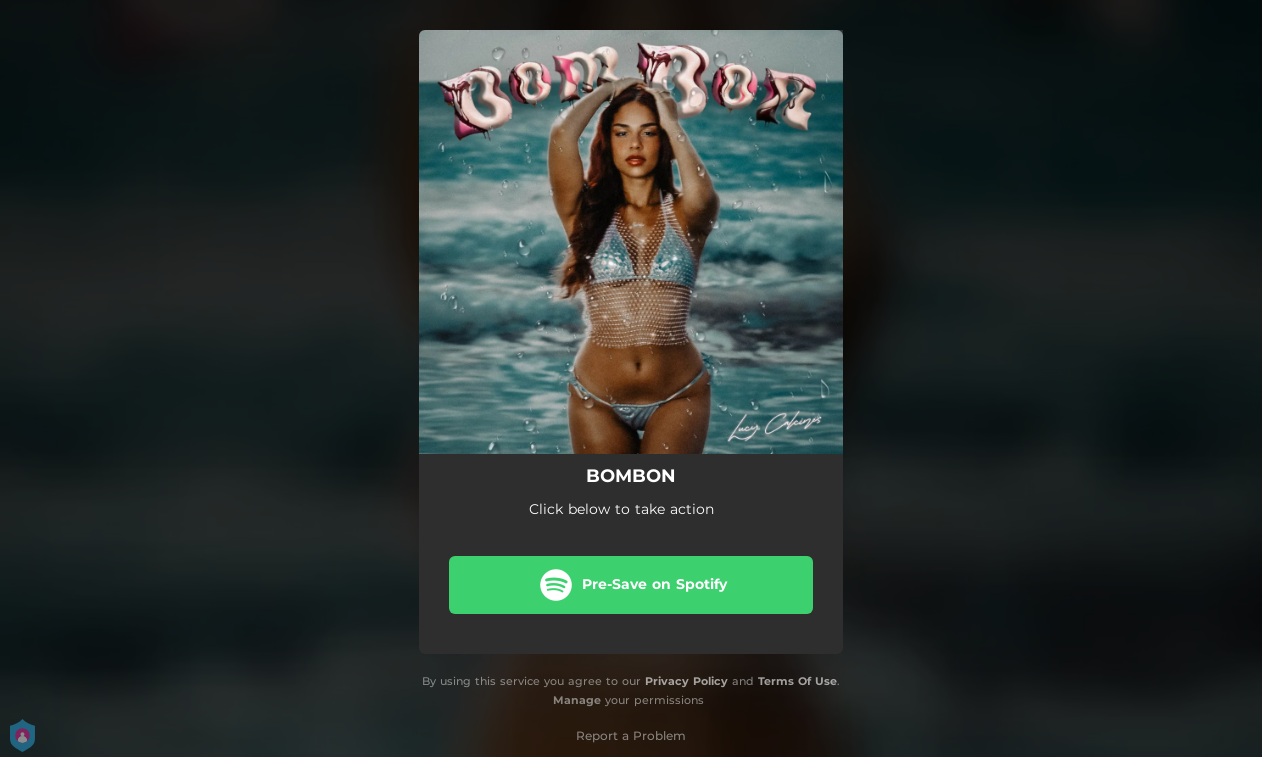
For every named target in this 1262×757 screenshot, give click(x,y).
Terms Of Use (797, 681)
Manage (577, 700)
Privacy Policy (686, 681)
